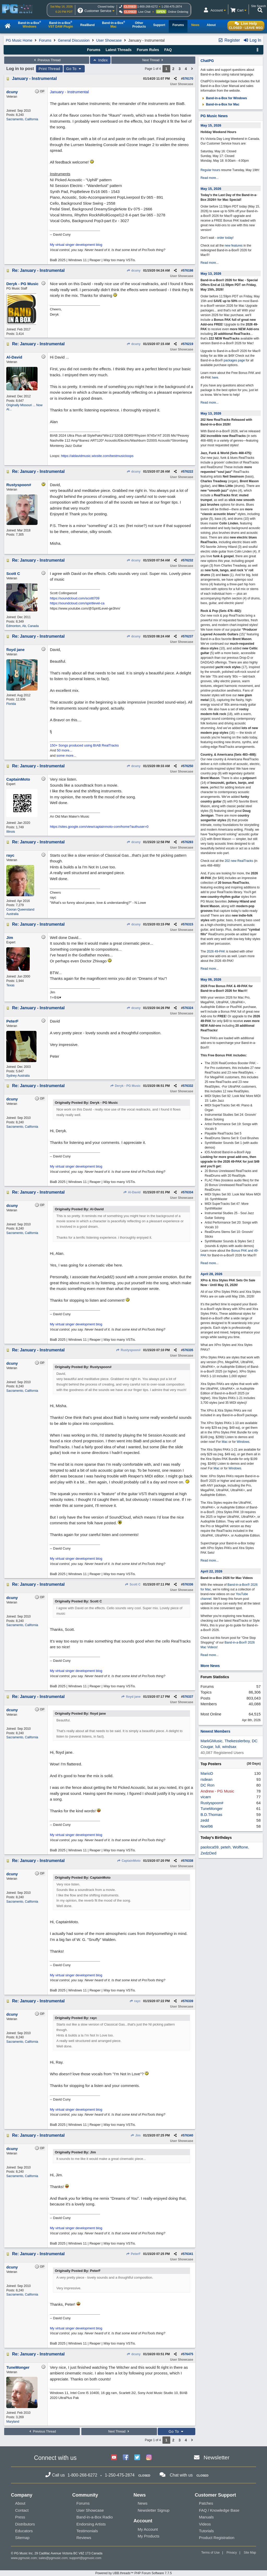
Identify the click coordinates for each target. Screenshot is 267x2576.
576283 (188, 842)
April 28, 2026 (211, 1274)
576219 (188, 344)
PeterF (133, 2254)
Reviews (83, 2537)
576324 (188, 1008)
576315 (188, 924)
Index (100, 60)
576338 (188, 1861)
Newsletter (216, 2457)
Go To (74, 69)
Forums (45, 40)
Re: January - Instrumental (38, 270)
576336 (188, 1584)
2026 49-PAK (216, 951)
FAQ (168, 50)
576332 (188, 1086)
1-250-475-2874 (171, 6)
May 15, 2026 (211, 125)
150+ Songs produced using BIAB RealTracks (84, 745)
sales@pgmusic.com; (54, 2558)
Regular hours (210, 170)
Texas (10, 985)
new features (234, 245)
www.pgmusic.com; (24, 2558)
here (215, 377)
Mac (225, 1442)
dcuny (133, 270)
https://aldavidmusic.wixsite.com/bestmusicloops (97, 456)
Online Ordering (178, 11)
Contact (22, 2510)
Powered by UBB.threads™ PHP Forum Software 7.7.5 (133, 2573)
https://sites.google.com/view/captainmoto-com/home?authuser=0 (99, 827)
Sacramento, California (22, 119)
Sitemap (22, 2537)
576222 (188, 471)
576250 (188, 766)
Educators (24, 2531)
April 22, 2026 (211, 1571)
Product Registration (216, 2537)
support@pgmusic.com (85, 2558)
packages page (234, 360)
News (143, 2503)
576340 (188, 2135)
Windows (243, 1442)
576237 (188, 636)
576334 (188, 1192)
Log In (252, 40)
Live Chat (144, 11)
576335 (188, 1350)
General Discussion (73, 40)
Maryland (12, 2421)
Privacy (232, 2552)
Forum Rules (148, 50)
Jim (135, 2135)
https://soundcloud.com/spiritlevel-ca (77, 603)
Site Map (250, 2552)
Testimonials (87, 2531)
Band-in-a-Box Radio (94, 2517)
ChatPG (207, 61)
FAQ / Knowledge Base (219, 2510)
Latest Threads (119, 50)
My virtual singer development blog (76, 245)
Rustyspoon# (128, 1350)
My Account (148, 2529)
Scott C (133, 1584)
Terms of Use (210, 2552)
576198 (188, 270)
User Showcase (109, 40)
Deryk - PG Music (125, 1086)
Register (229, 40)
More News (210, 1666)
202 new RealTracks (239, 861)
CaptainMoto (129, 1861)
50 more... (64, 750)
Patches (206, 2503)
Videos (205, 2524)
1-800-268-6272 (147, 6)
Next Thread (153, 60)
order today (225, 238)
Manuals (206, 2517)
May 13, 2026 (211, 273)
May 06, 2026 (211, 979)
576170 (188, 78)
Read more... (210, 178)
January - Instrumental (34, 78)
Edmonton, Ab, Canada (22, 626)
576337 (188, 1696)
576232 (188, 560)
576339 (188, 2001)
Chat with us (181, 2475)
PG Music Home (19, 40)
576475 (188, 2354)
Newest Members (215, 1731)
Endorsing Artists (91, 2524)
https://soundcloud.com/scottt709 (74, 598)
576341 (188, 2254)
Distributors (25, 2524)
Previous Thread (46, 60)
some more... (66, 755)
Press (20, 2517)
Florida (11, 704)
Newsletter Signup (153, 2510)
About (20, 2503)
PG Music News (214, 116)
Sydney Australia (17, 1075)
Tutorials (206, 2531)
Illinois (10, 831)
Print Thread (49, 69)
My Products (148, 2536)
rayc (135, 2001)
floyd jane (131, 1696)
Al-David (132, 1192)
